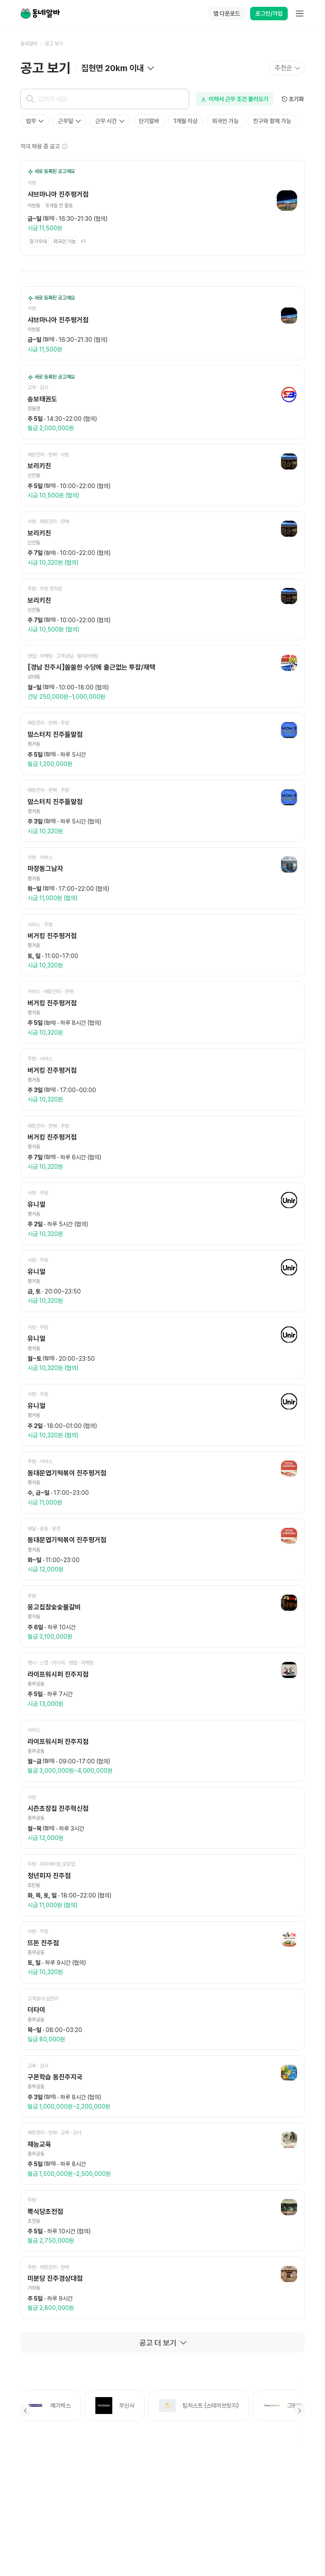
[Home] (40, 13)
